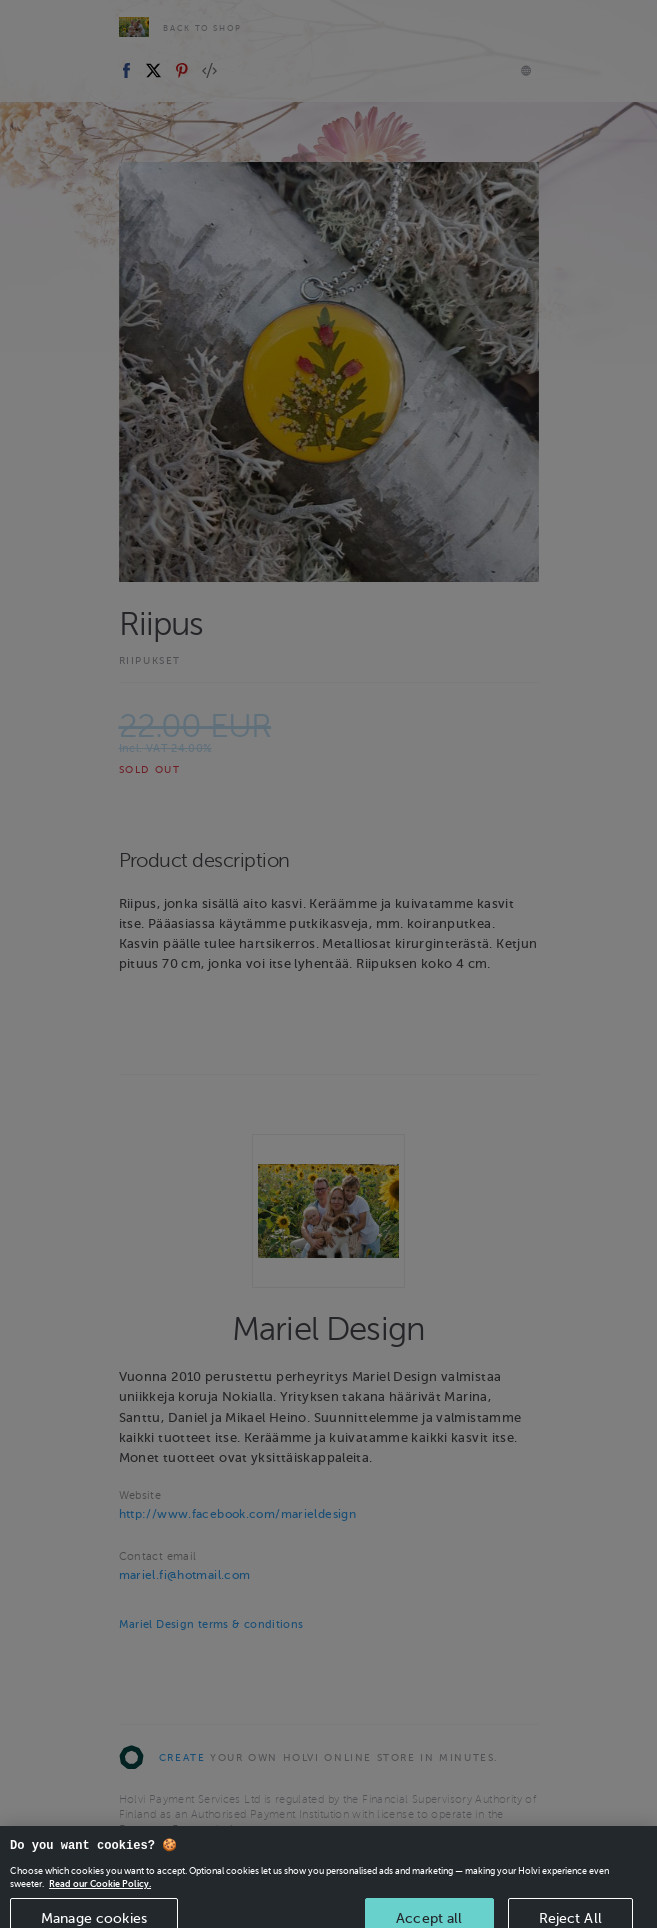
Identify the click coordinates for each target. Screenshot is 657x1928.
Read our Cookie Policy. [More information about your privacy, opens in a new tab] (100, 1892)
